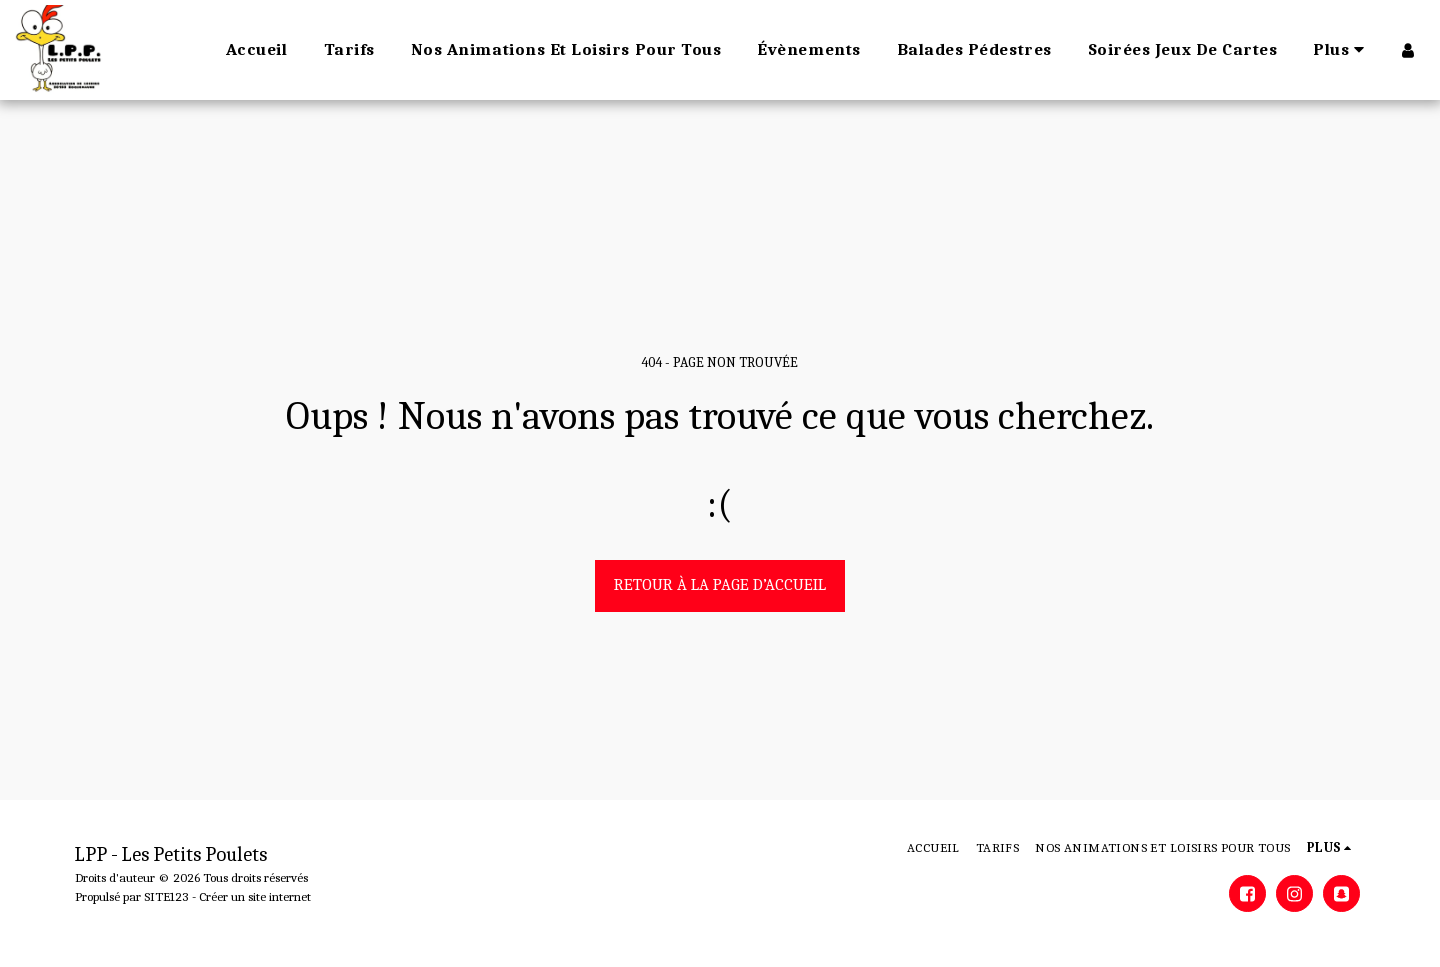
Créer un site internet (255, 896)
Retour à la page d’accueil (720, 584)
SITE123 (166, 896)
